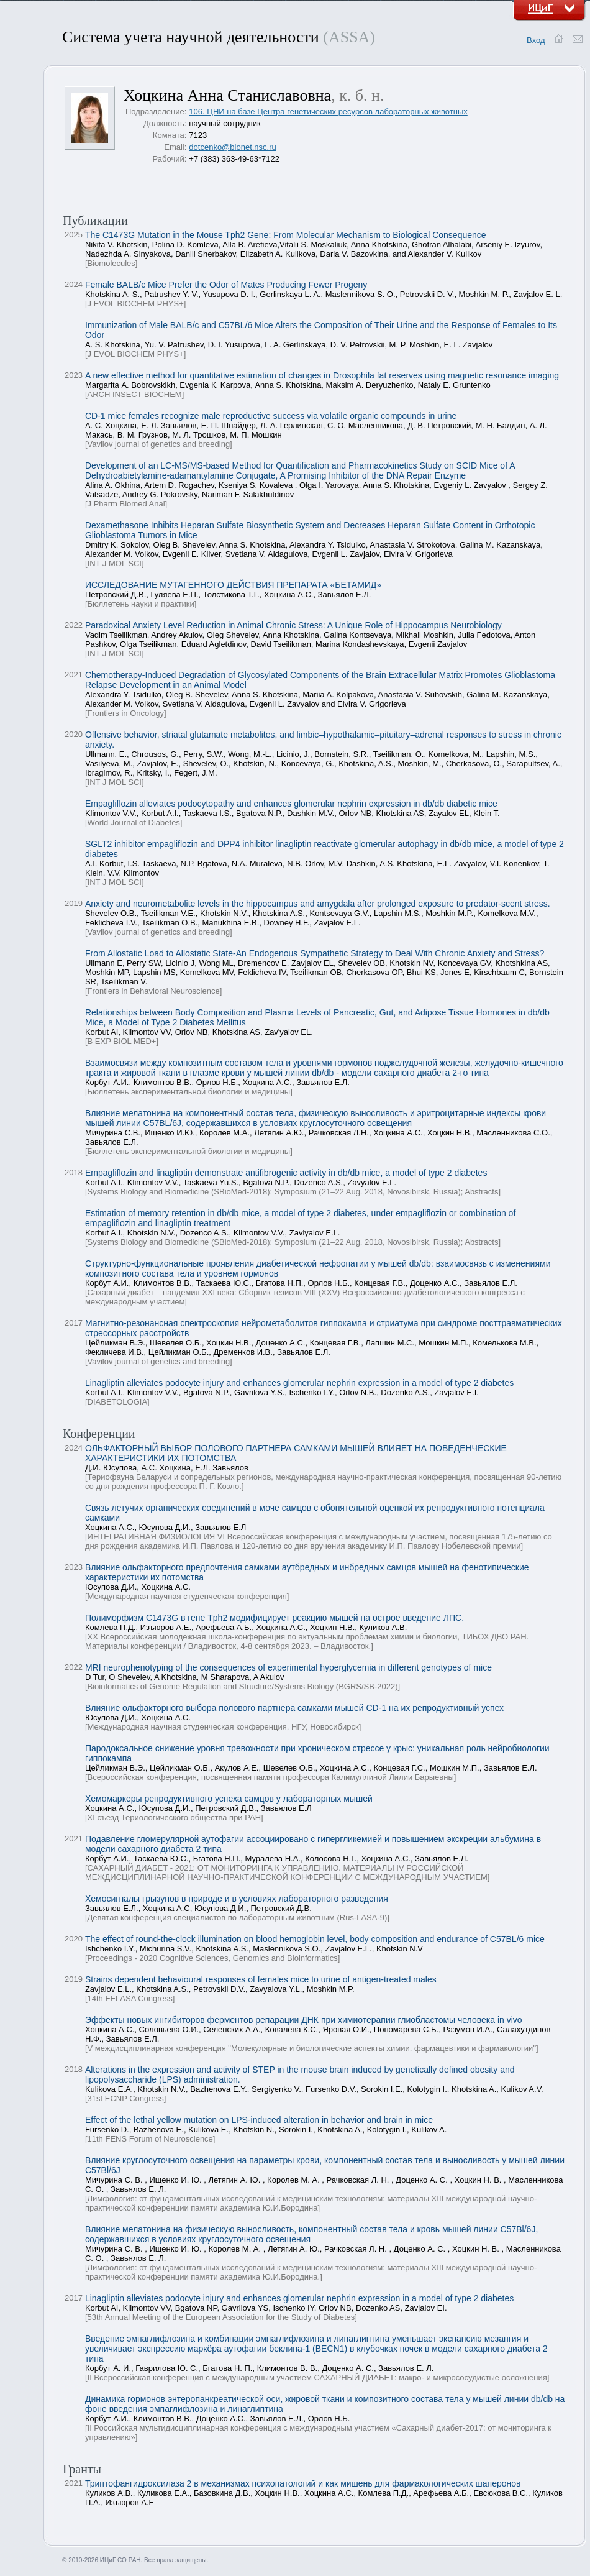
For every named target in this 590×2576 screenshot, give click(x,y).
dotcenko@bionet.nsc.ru (232, 147)
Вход (536, 40)
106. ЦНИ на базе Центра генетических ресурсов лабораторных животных (328, 111)
